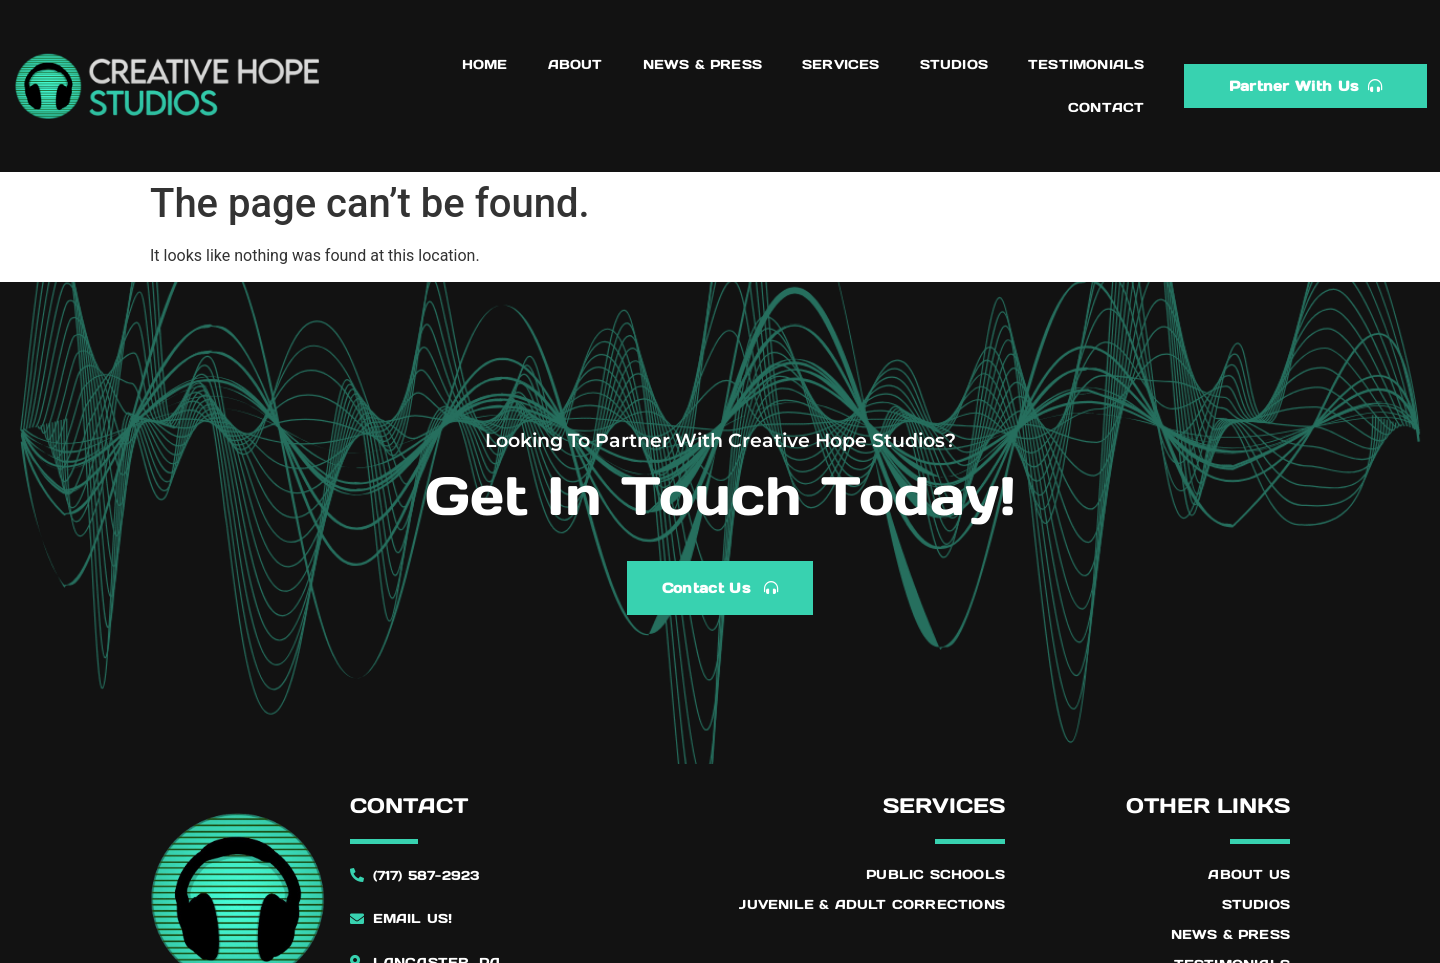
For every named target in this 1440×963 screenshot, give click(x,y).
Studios (954, 64)
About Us (1249, 874)
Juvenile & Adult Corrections (872, 904)
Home (485, 64)
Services (841, 64)
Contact (1106, 107)
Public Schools (935, 874)
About (575, 64)
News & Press (702, 64)
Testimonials (1086, 64)
